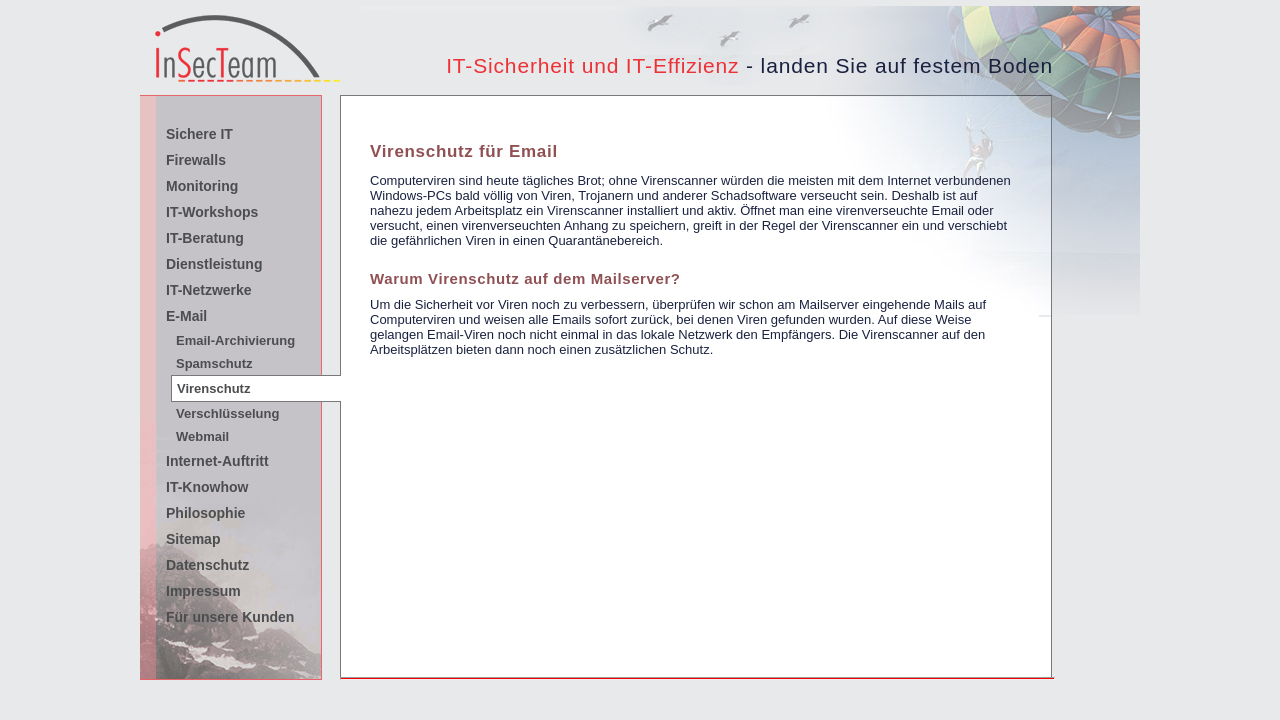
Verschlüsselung (227, 413)
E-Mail (186, 316)
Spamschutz (214, 363)
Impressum (203, 591)
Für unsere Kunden (230, 617)
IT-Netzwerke (209, 290)
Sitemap (193, 539)
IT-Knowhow (207, 487)
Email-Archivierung (235, 340)
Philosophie (205, 513)
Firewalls (196, 160)
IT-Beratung (205, 238)
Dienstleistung (214, 264)
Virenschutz (213, 388)
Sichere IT (199, 134)
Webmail (202, 436)
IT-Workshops (212, 212)
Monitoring (202, 186)
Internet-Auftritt (217, 461)
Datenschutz (207, 565)
